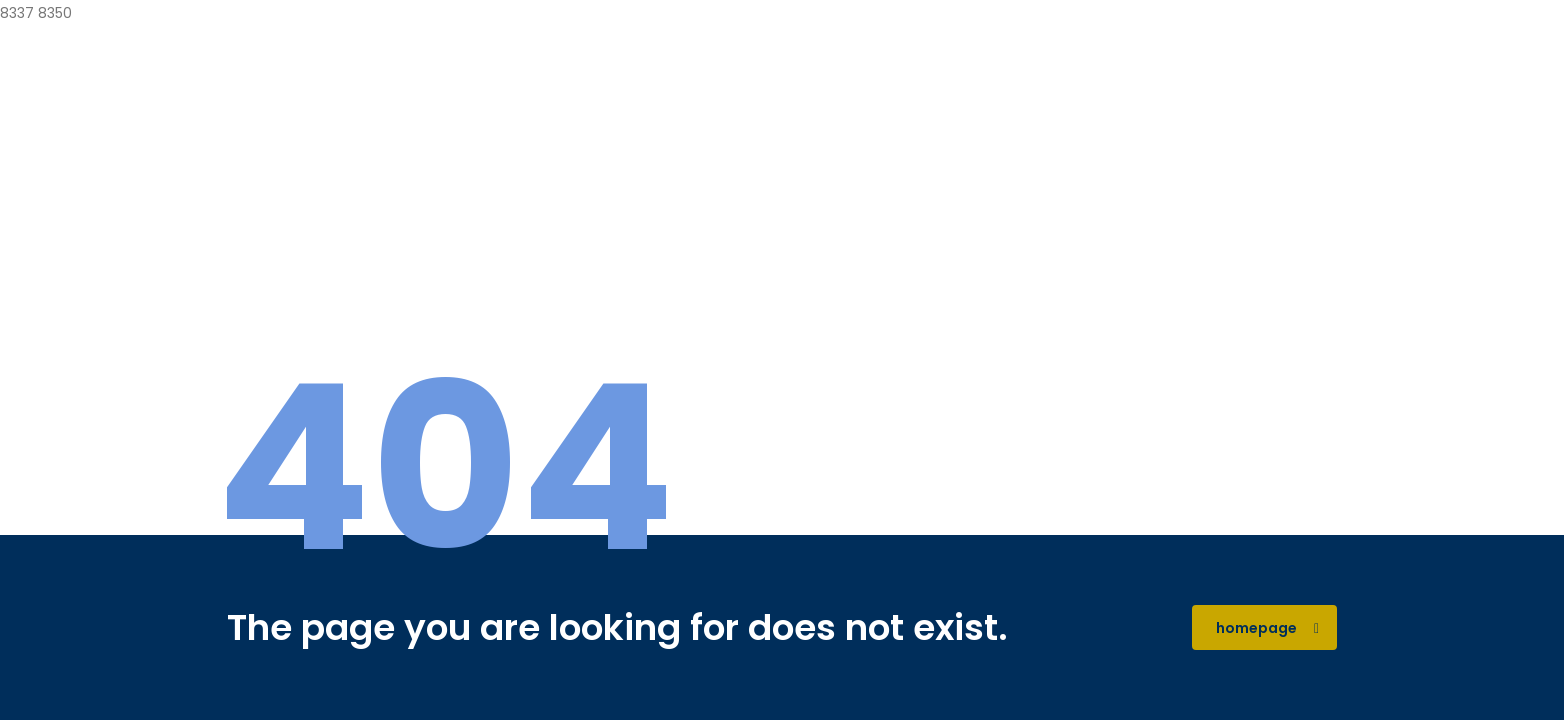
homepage (1267, 628)
